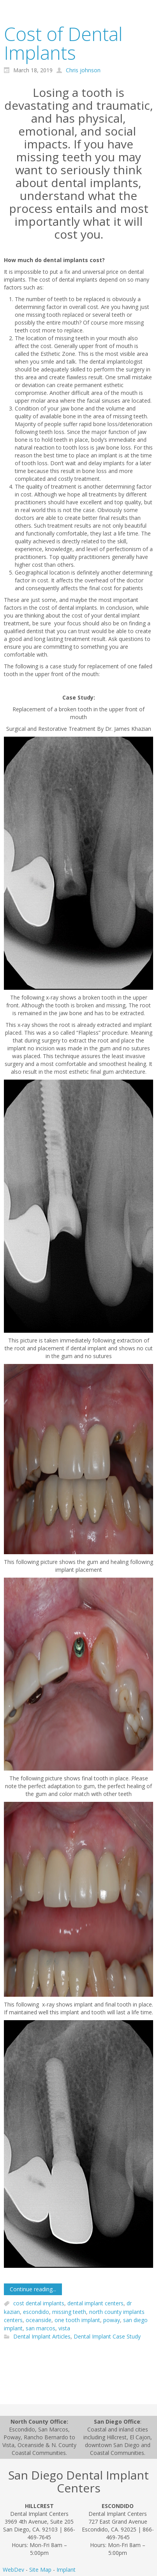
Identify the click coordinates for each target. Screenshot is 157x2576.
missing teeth (69, 2311)
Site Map (40, 2569)
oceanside (38, 2320)
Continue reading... (33, 2289)
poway (111, 2320)
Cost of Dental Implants (63, 43)
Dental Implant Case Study (107, 2336)
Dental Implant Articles (42, 2336)
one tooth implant (77, 2320)
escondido (36, 2311)
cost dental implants (38, 2303)
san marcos (40, 2328)
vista (64, 2328)
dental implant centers (95, 2303)
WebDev (13, 2569)
